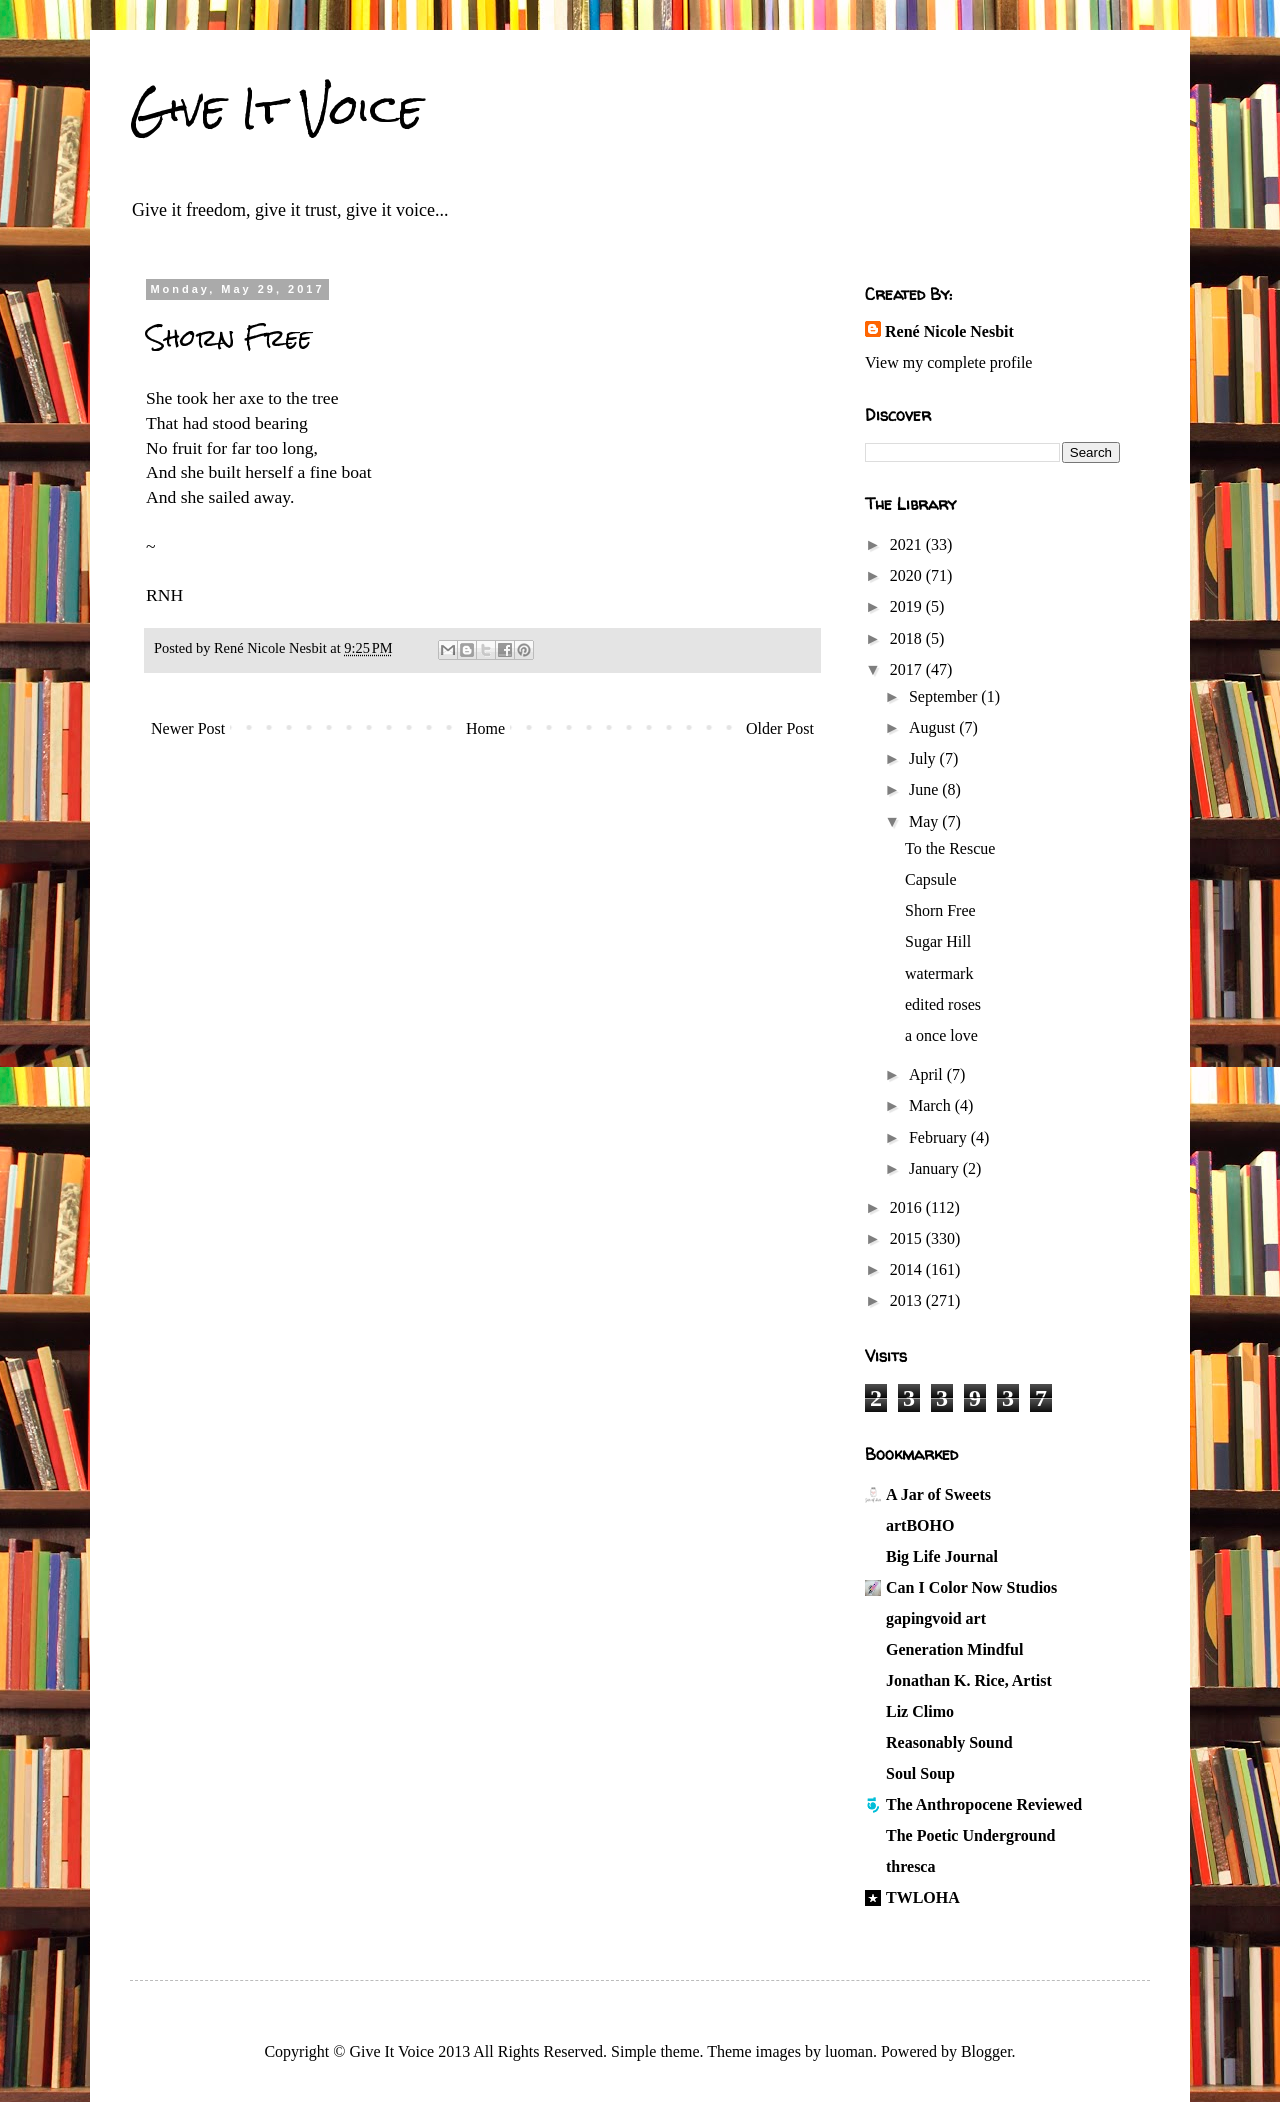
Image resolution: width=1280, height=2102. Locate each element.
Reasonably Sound (949, 1742)
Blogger (986, 2051)
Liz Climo (920, 1711)
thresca (910, 1866)
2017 (908, 669)
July (924, 758)
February (940, 1137)
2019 (908, 606)
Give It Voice (276, 109)
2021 (908, 544)
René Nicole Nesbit (949, 331)
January (936, 1168)
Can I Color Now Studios (971, 1587)
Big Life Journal (942, 1556)
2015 (908, 1238)
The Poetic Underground (970, 1835)
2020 (908, 575)
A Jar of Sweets (938, 1494)
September (945, 696)
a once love (941, 1035)
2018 (908, 638)
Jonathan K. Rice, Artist (969, 1680)
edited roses (943, 1004)
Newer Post (188, 728)
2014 (908, 1269)
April (928, 1074)
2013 (908, 1300)
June (925, 789)
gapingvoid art (936, 1618)
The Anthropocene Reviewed (984, 1804)
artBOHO (920, 1525)
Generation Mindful (954, 1649)
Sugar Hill (938, 941)
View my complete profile (948, 362)
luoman (849, 2051)
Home (485, 728)
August (934, 727)
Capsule (931, 879)
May (925, 821)
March (932, 1105)
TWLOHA (923, 1897)
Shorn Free (940, 910)
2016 (908, 1207)
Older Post (780, 728)
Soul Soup (920, 1773)
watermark (939, 973)
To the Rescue (950, 848)
